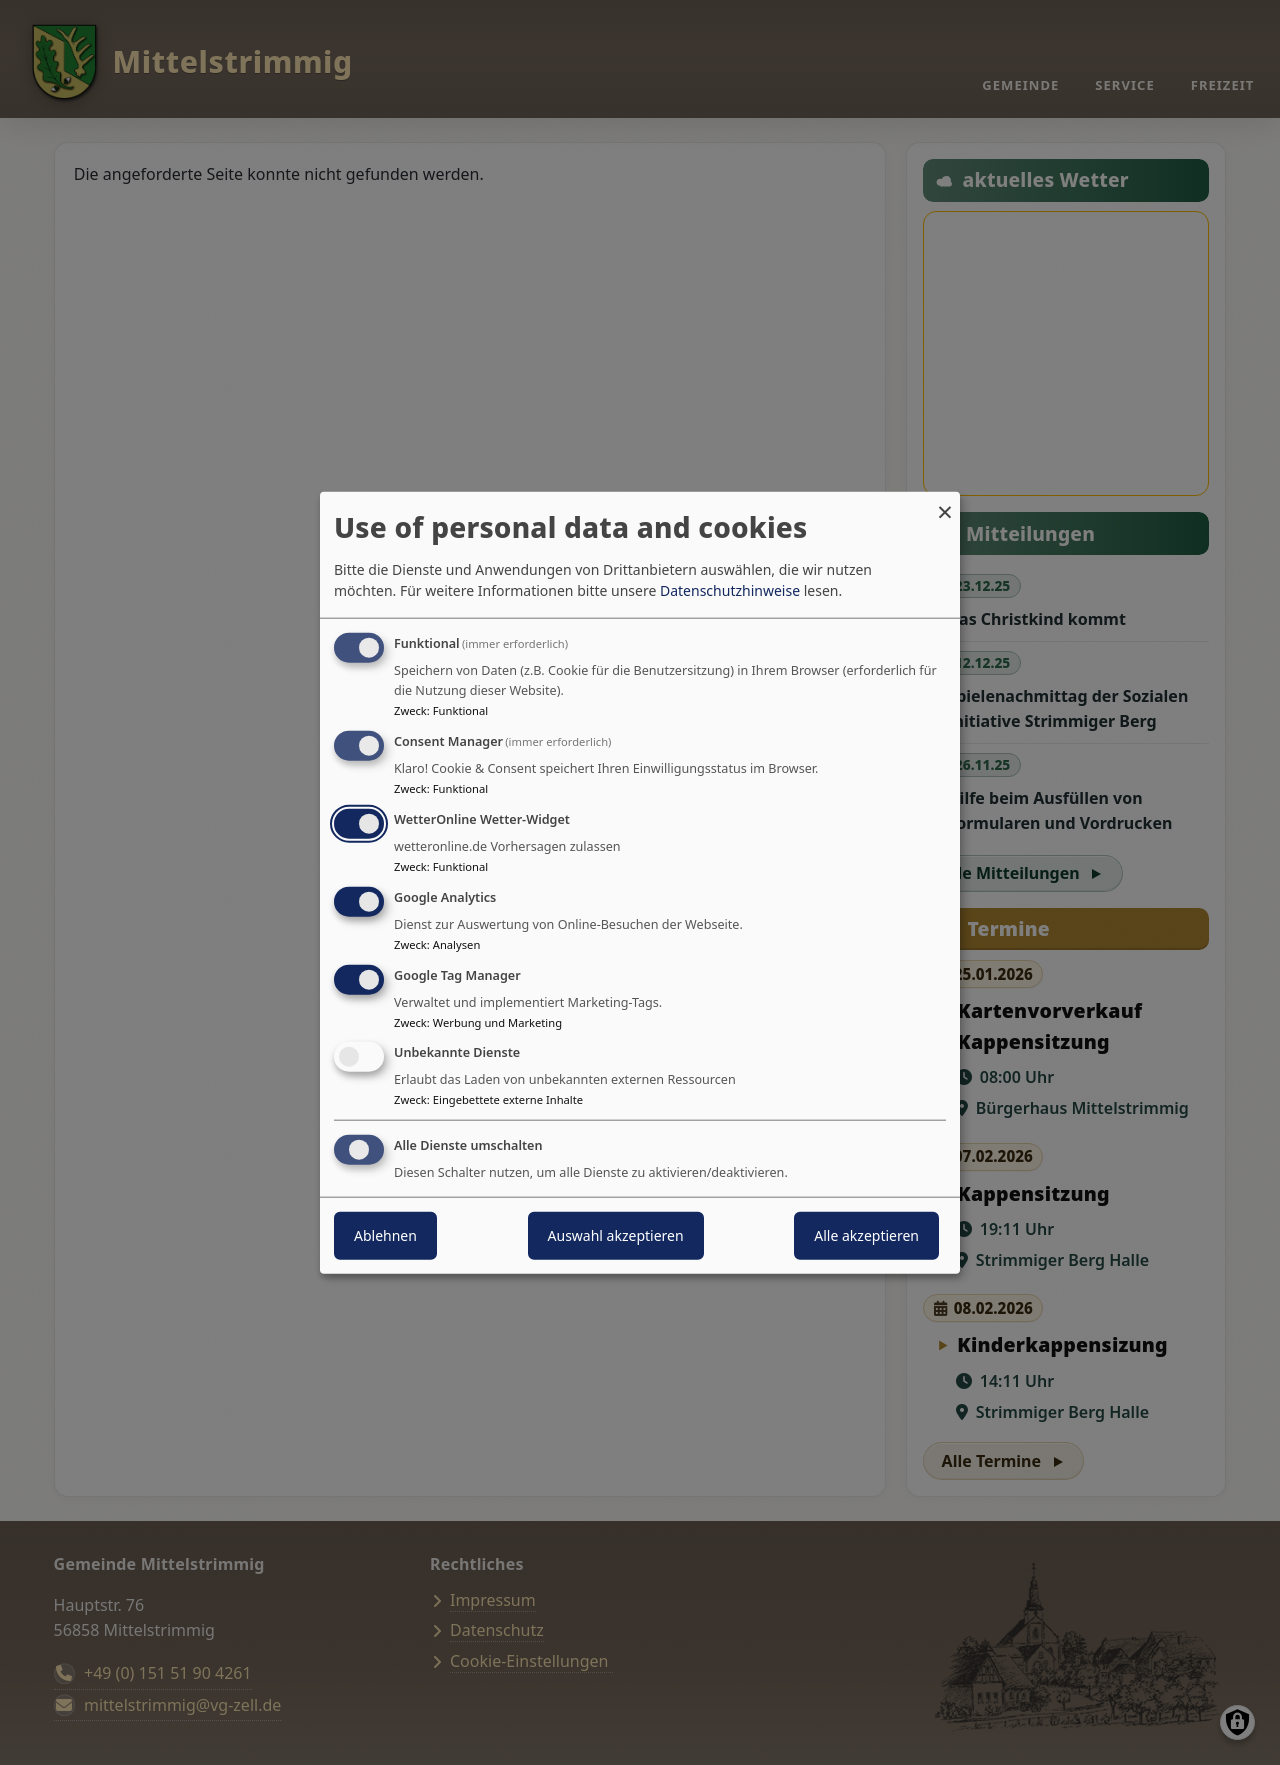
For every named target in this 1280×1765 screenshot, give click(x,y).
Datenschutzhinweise (730, 590)
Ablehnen (385, 1235)
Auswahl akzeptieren (616, 1235)
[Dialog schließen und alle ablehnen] (945, 503)
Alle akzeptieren (866, 1235)
